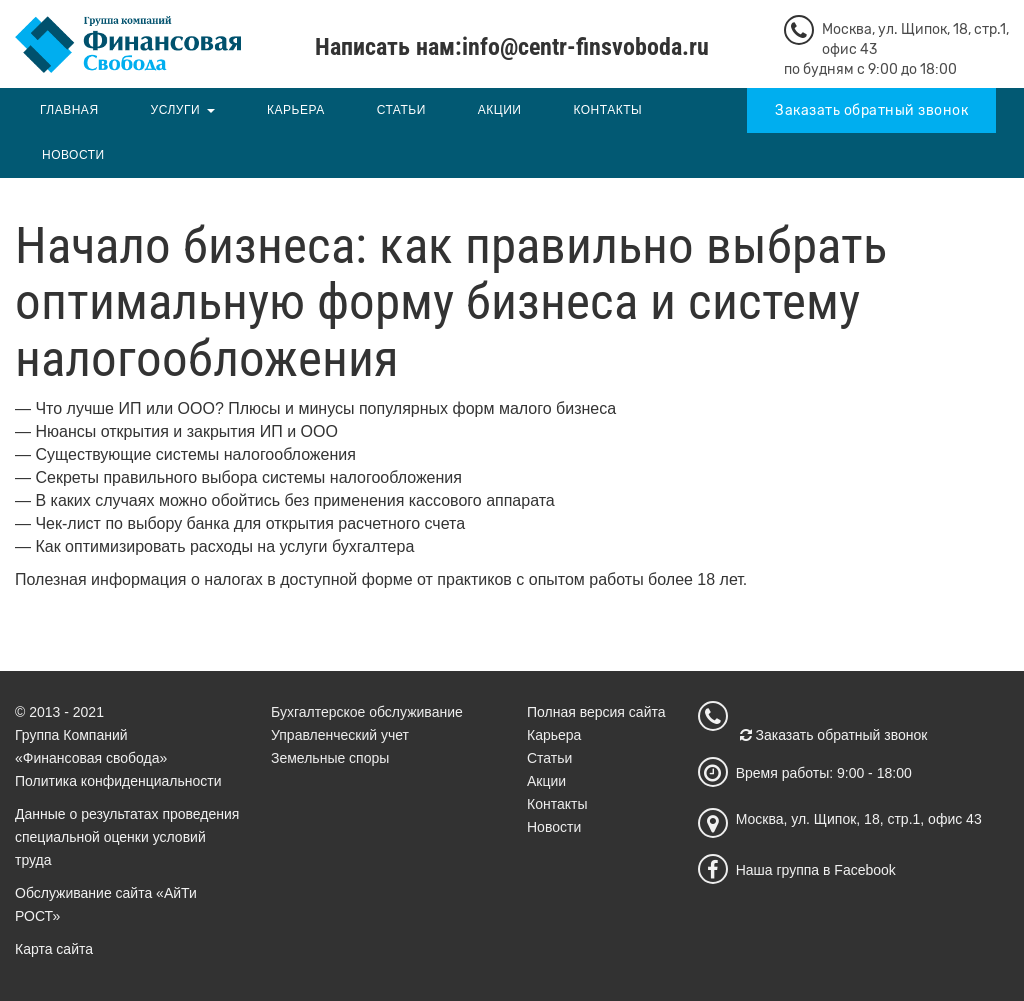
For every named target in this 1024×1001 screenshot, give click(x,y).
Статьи (401, 110)
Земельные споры (330, 758)
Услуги (176, 110)
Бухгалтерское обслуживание (367, 712)
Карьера (296, 110)
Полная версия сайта (596, 712)
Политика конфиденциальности (118, 781)
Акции (500, 110)
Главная (69, 110)
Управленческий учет (340, 735)
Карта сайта (54, 949)
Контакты (607, 110)
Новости (73, 155)
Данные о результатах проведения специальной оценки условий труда (127, 837)
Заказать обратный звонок (871, 110)
